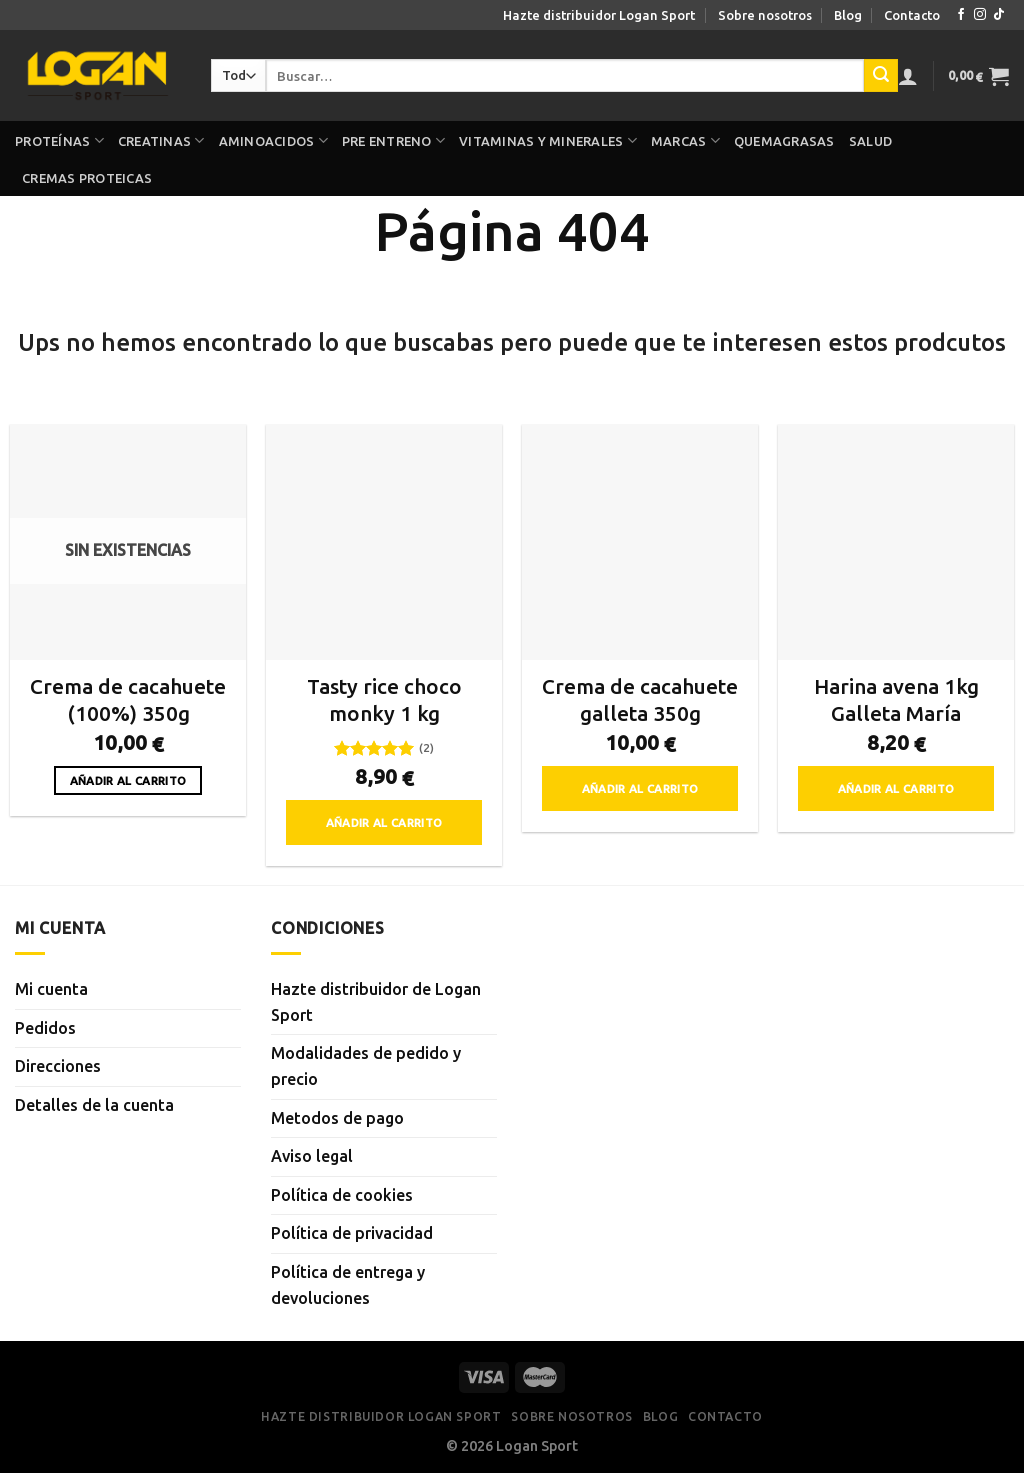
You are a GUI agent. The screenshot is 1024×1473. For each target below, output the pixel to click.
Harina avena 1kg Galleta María (896, 700)
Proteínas (59, 140)
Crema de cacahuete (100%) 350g (128, 700)
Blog (848, 15)
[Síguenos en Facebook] (961, 15)
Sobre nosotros (765, 15)
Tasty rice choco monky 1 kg (384, 700)
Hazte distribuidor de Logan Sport (376, 1002)
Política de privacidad (352, 1233)
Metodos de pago (337, 1118)
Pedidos (45, 1028)
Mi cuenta (51, 989)
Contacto (912, 15)
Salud (870, 141)
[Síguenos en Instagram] (980, 15)
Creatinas (161, 140)
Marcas (685, 140)
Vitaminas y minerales (548, 140)
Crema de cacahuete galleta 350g (640, 700)
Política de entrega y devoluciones (348, 1285)
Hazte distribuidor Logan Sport (599, 15)
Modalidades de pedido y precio (366, 1066)
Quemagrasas (784, 141)
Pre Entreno (393, 140)
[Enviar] (881, 76)
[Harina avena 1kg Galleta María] (896, 542)
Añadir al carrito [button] (384, 822)
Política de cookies (342, 1195)
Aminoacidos (273, 140)
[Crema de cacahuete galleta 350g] (640, 542)
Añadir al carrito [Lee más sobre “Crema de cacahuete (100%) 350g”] (128, 780)
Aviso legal (312, 1156)
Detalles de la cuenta (94, 1105)
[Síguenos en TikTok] (999, 15)
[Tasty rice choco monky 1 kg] (384, 542)
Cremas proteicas (87, 178)
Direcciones (58, 1066)
